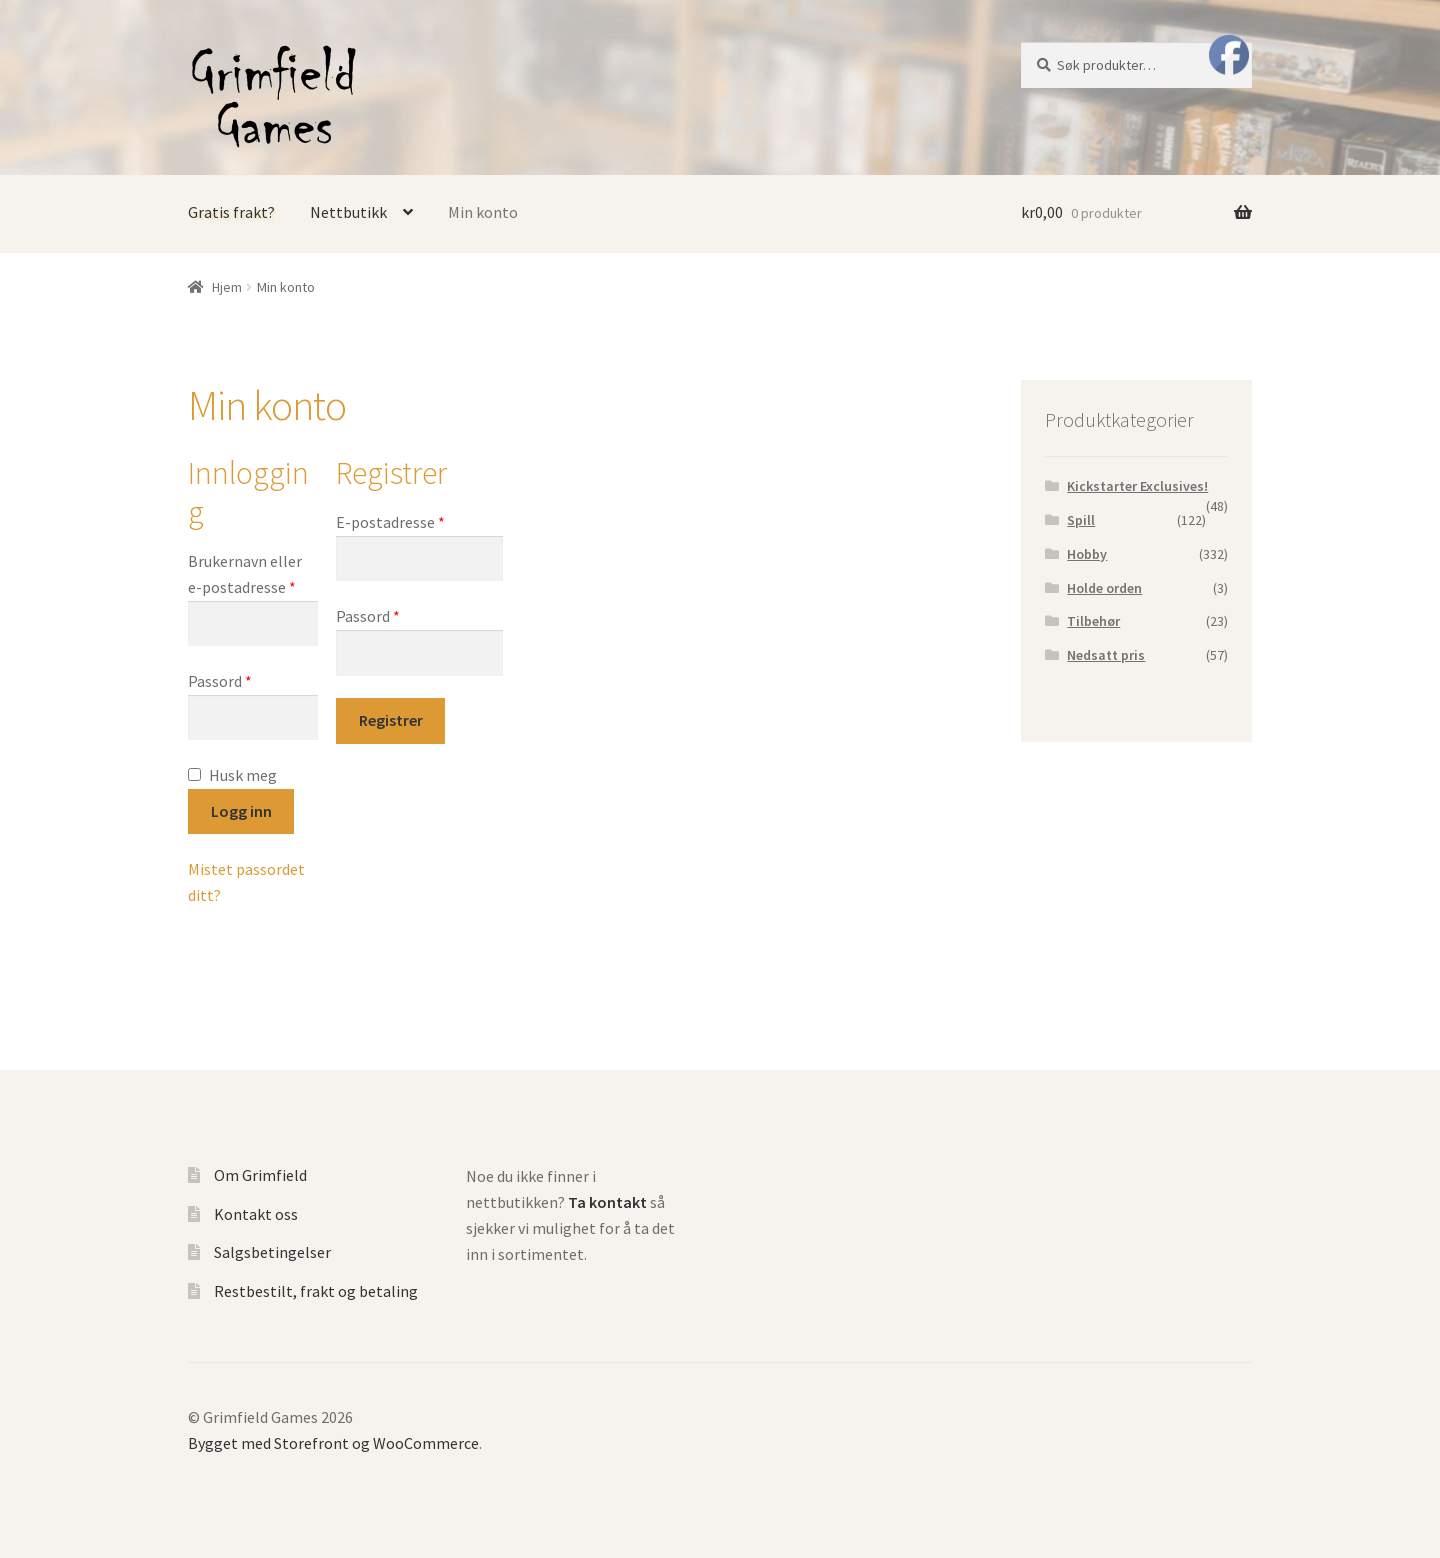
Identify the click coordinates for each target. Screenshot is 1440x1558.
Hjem (227, 287)
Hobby (1087, 554)
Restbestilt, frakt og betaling (316, 1291)
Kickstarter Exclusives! (1137, 486)
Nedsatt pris (1106, 655)
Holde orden (1104, 588)
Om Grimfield (260, 1175)
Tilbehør (1093, 621)
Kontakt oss (256, 1214)
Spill (1081, 520)
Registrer (391, 720)
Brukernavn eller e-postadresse (245, 574)
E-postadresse (390, 522)
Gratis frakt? (231, 212)
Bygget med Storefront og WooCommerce (333, 1443)
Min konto (483, 212)
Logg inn (241, 811)
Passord (220, 681)
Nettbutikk (348, 212)
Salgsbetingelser (272, 1252)
